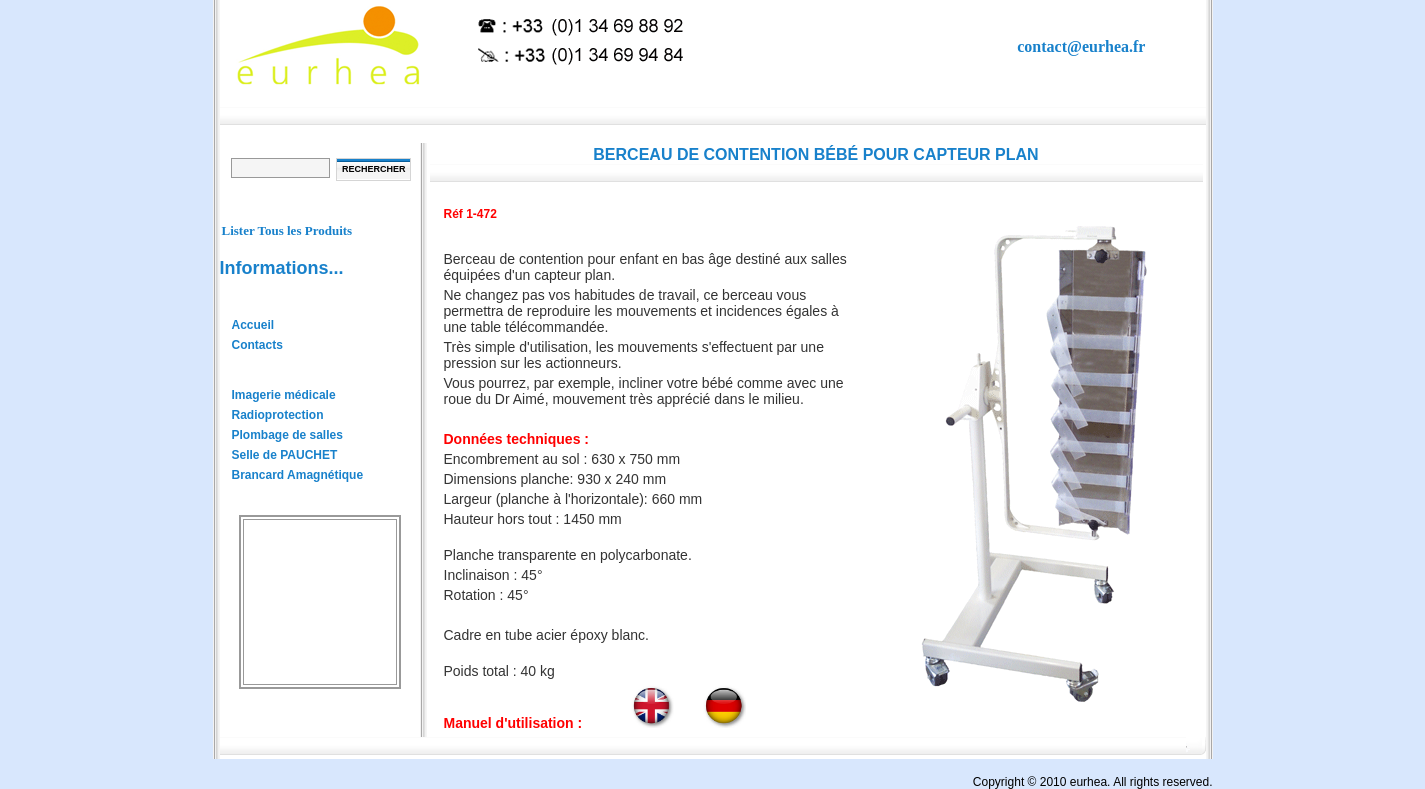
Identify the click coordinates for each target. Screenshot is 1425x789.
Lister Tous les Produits (287, 230)
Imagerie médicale (284, 395)
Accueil (253, 325)
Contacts (257, 345)
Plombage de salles (287, 435)
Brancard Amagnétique (298, 475)
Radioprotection (278, 415)
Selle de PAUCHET (285, 455)
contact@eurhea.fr (1081, 46)
